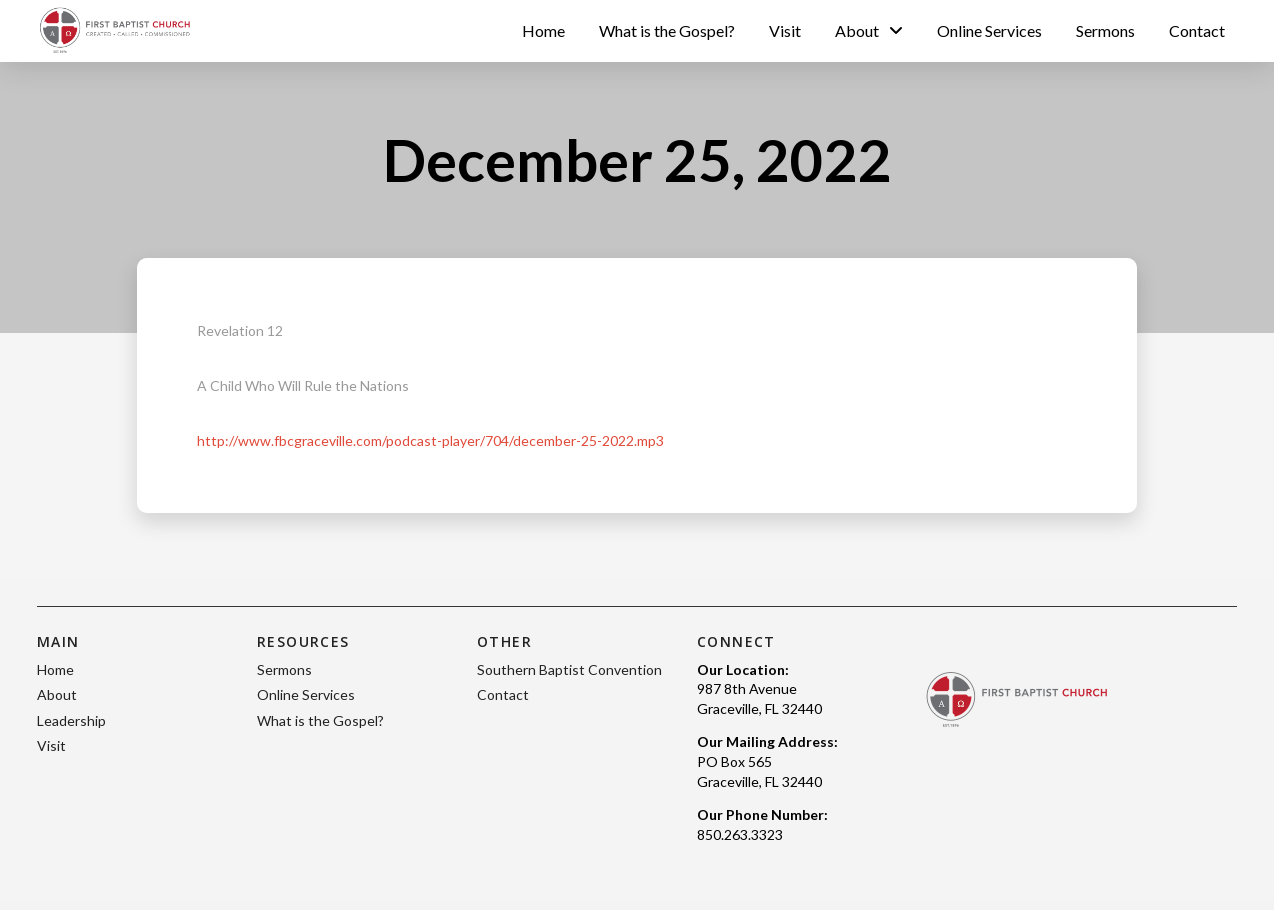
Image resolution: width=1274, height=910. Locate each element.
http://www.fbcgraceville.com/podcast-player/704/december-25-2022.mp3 (430, 440)
